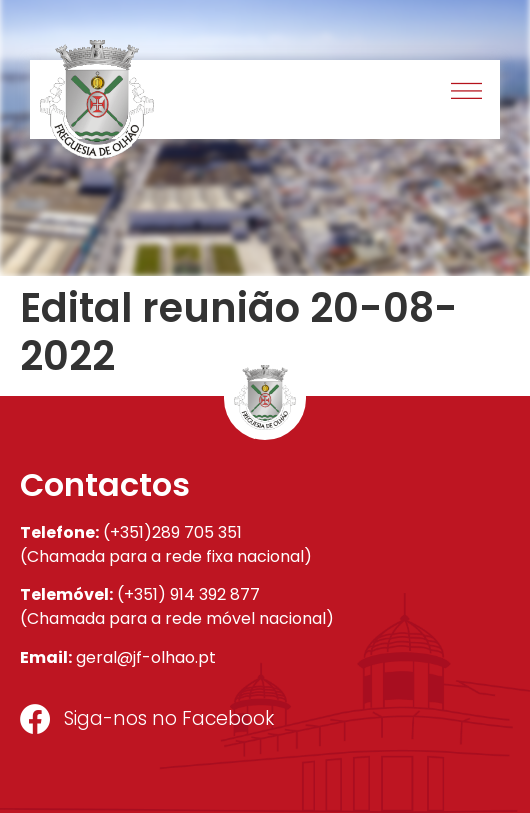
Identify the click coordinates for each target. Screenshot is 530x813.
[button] (467, 93)
